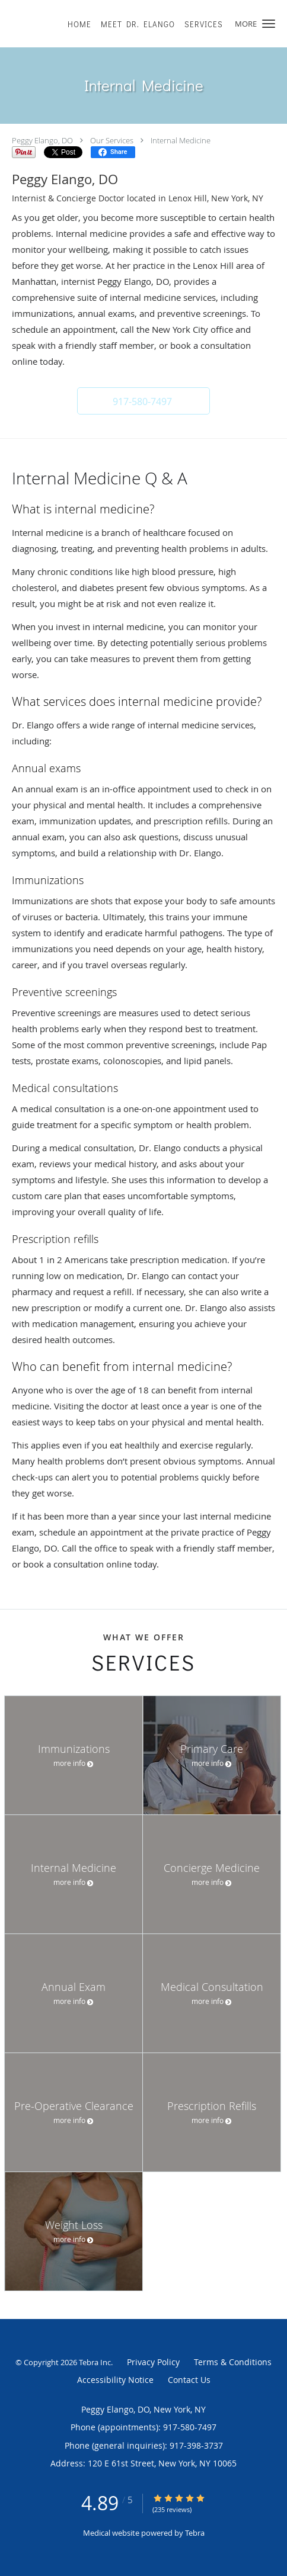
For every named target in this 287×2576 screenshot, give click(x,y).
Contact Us (189, 2379)
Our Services (111, 140)
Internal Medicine (181, 140)
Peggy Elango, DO (42, 140)
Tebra (195, 2532)
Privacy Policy (153, 2362)
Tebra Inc (95, 2362)
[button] (268, 24)
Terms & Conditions (233, 2362)
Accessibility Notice (115, 2379)
